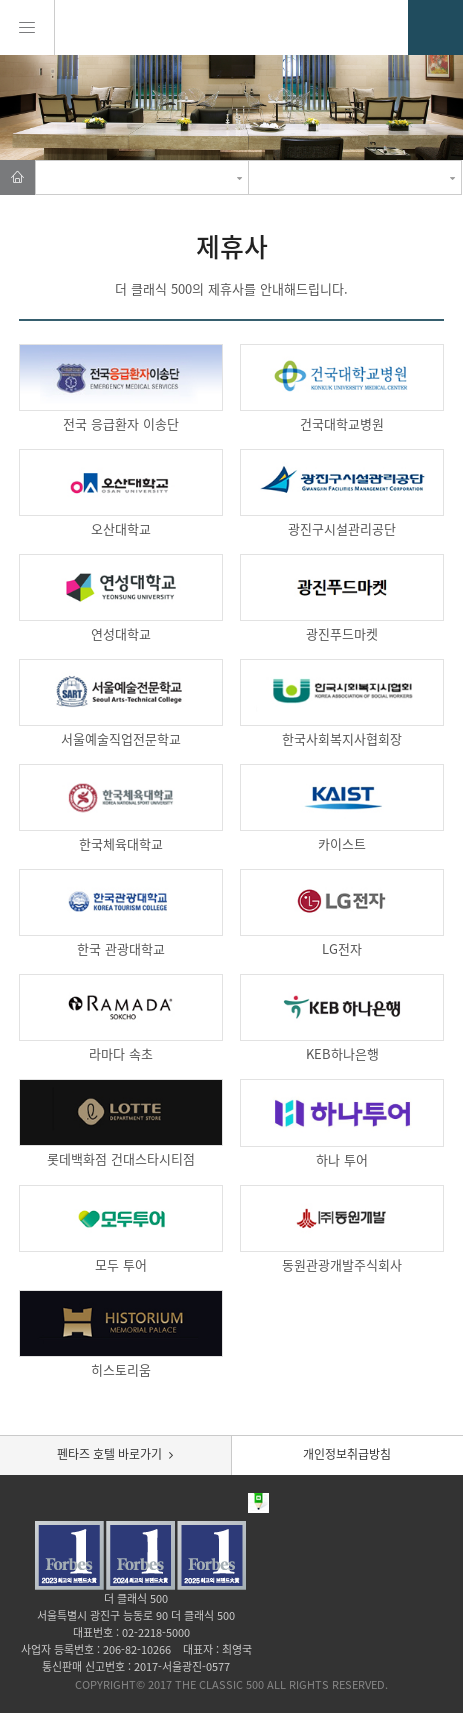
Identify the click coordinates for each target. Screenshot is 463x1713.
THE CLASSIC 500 (232, 27)
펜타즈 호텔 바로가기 (109, 1454)
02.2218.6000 (435, 27)
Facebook (206, 1503)
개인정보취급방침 (347, 1454)
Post (258, 1503)
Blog (232, 1503)
